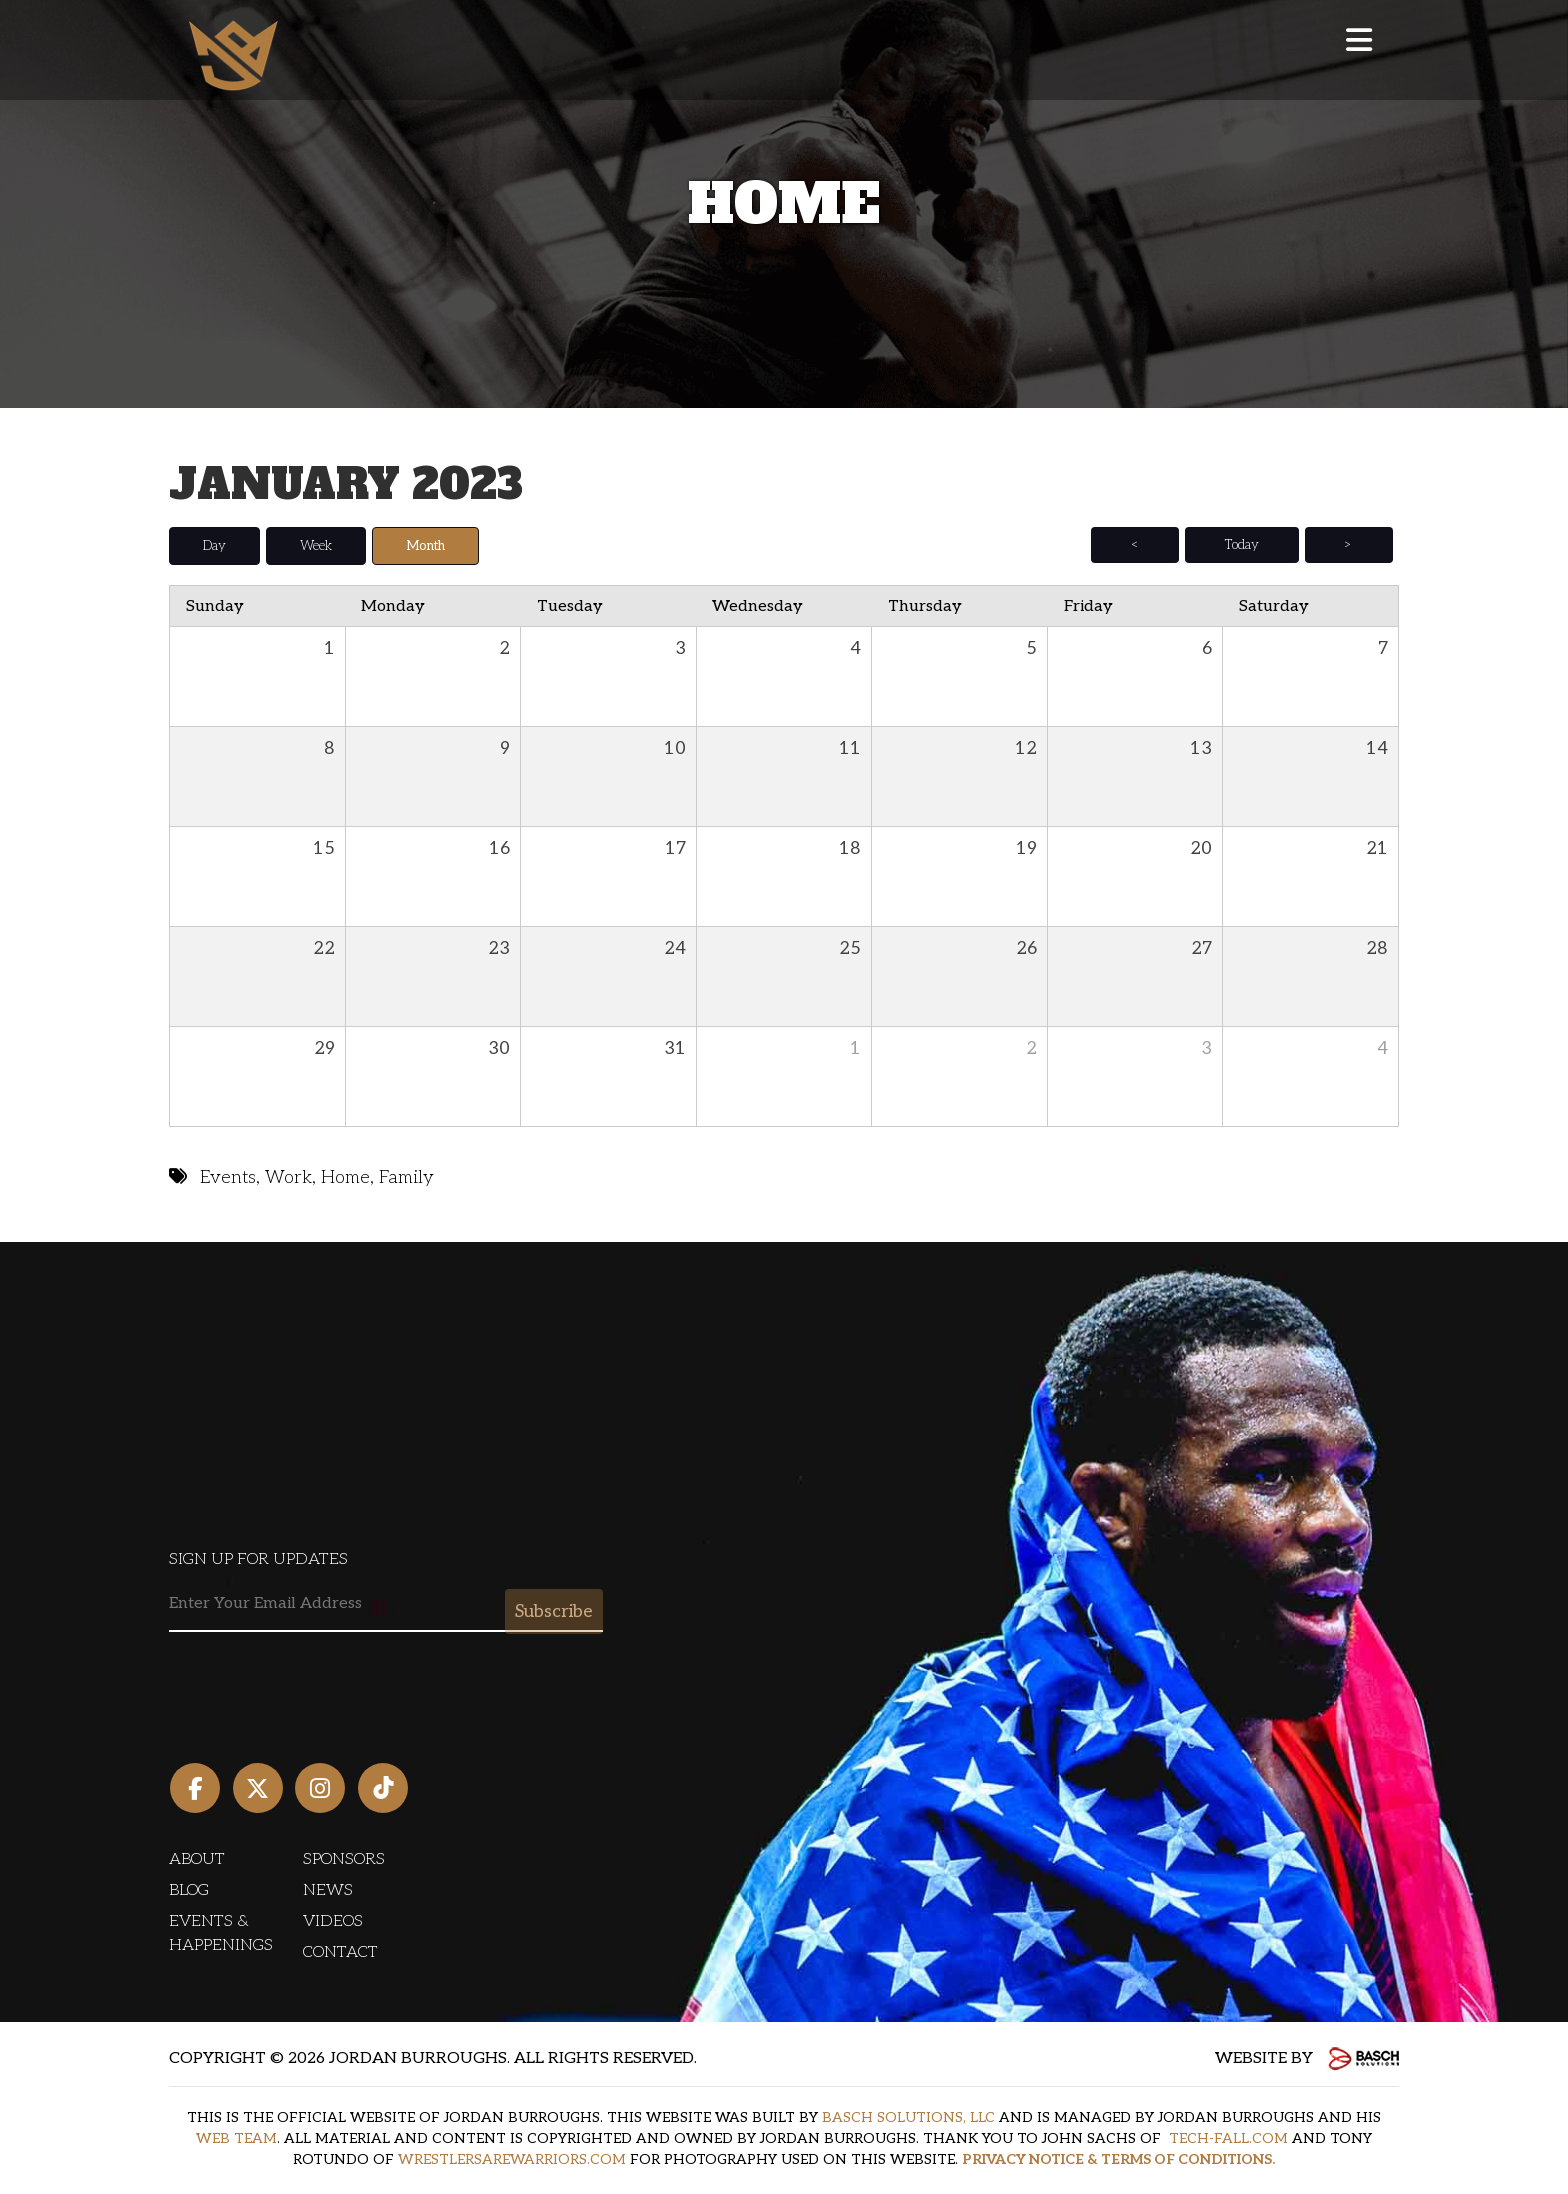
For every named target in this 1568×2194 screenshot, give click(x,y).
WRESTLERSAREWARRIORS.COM (512, 2158)
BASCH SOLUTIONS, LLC (908, 2116)
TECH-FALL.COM (1228, 2137)
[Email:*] (386, 1603)
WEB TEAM (236, 2137)
